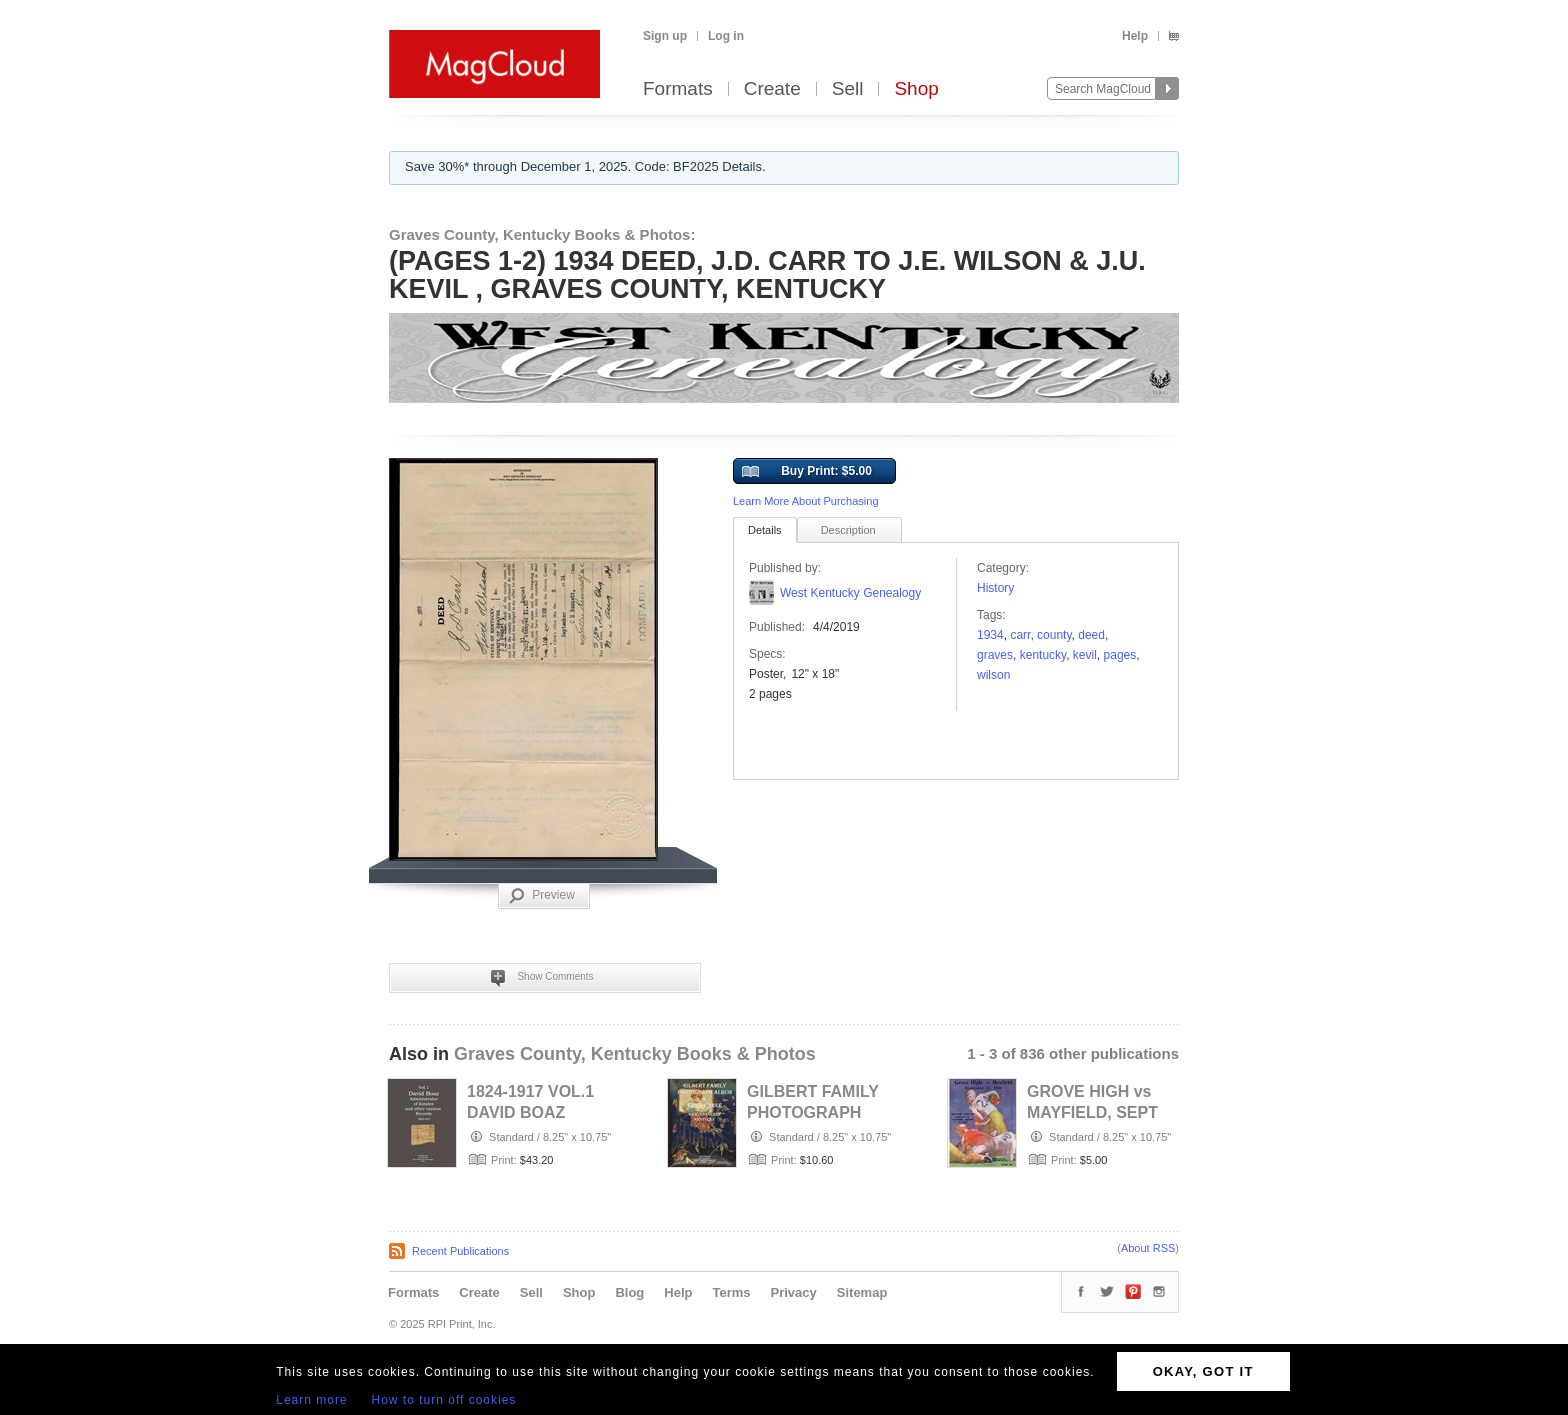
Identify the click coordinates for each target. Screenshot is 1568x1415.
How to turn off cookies (444, 1400)
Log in (726, 36)
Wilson (993, 675)
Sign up (665, 36)
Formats (678, 89)
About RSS (1148, 1248)
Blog (629, 1292)
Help (1135, 36)
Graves (995, 655)
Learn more (311, 1400)
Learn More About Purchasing (806, 501)
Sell (848, 89)
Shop (916, 89)
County (1054, 635)
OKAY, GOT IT (1203, 1371)
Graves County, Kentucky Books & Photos (635, 1054)
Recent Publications (460, 1251)
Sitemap (862, 1292)
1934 (990, 635)
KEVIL (1085, 655)
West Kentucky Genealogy (850, 593)
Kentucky (1043, 655)
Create (772, 89)
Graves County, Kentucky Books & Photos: (542, 234)
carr (1020, 635)
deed (1091, 635)
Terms (731, 1292)
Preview (542, 896)
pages (1120, 655)
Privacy (794, 1292)
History (995, 588)
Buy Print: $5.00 (807, 472)
